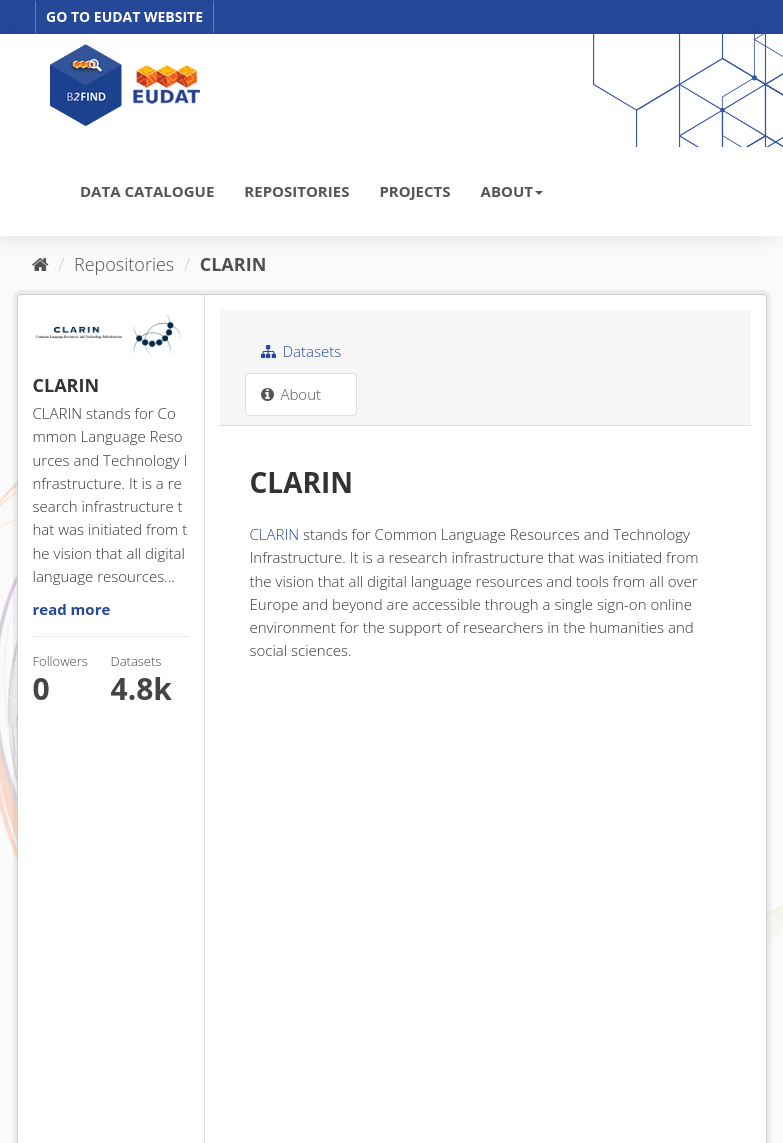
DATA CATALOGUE (147, 191)
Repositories (124, 264)
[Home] (40, 264)
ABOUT (512, 191)
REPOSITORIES (296, 191)
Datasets (301, 351)
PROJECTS (414, 191)
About (291, 394)
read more (72, 609)
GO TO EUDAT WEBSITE (124, 16)
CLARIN (233, 264)
